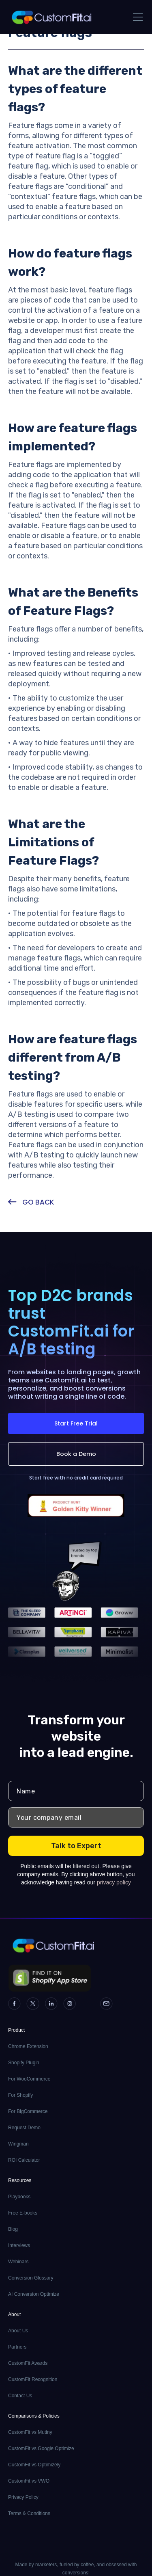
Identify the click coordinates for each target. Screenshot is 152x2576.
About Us (18, 2331)
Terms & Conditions (29, 2513)
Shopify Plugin (23, 2063)
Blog (13, 2229)
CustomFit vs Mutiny (30, 2432)
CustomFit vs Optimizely (34, 2465)
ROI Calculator (24, 2160)
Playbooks (19, 2197)
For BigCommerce (27, 2111)
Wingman (18, 2144)
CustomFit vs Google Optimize (41, 2448)
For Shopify (20, 2095)
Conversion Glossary (30, 2278)
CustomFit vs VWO (28, 2481)
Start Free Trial (76, 1423)
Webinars (18, 2262)
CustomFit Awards (27, 2363)
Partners (17, 2347)
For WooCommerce (29, 2079)
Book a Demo (76, 1454)
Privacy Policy (23, 2497)
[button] (136, 17)
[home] (51, 17)
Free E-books (22, 2213)
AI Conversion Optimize (33, 2294)
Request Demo (24, 2127)
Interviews (19, 2245)
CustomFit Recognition (32, 2379)
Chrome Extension (28, 2046)
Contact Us (20, 2396)
